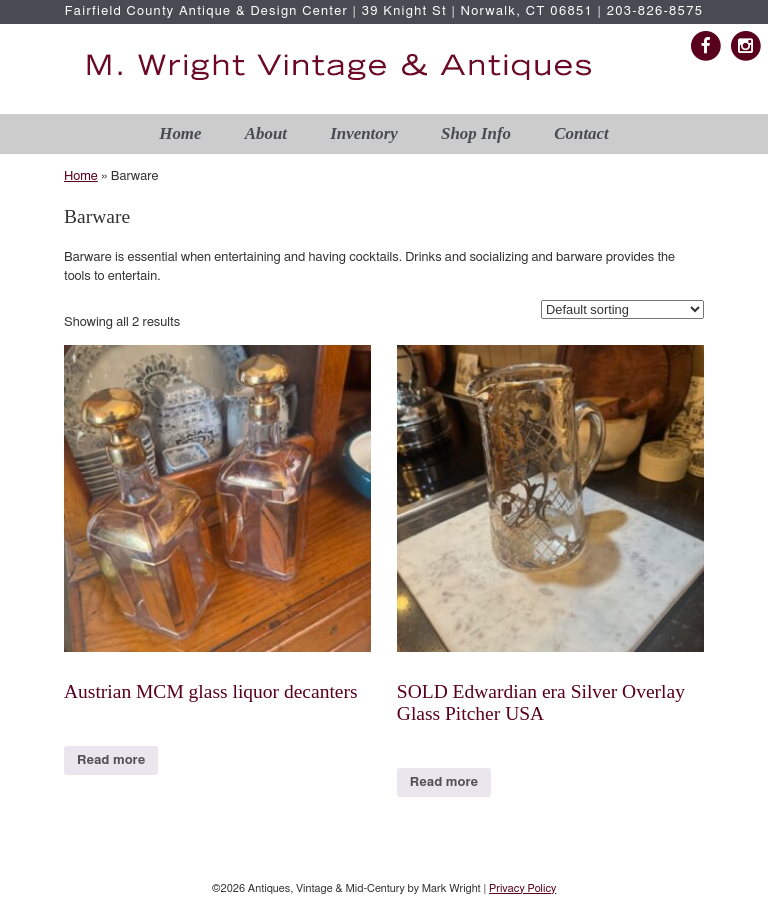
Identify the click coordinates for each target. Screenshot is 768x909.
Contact (581, 133)
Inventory (364, 133)
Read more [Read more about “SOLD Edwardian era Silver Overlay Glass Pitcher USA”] (444, 782)
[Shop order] (622, 309)
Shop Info (476, 133)
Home (180, 133)
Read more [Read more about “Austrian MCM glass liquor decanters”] (111, 760)
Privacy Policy (522, 888)
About (266, 133)
